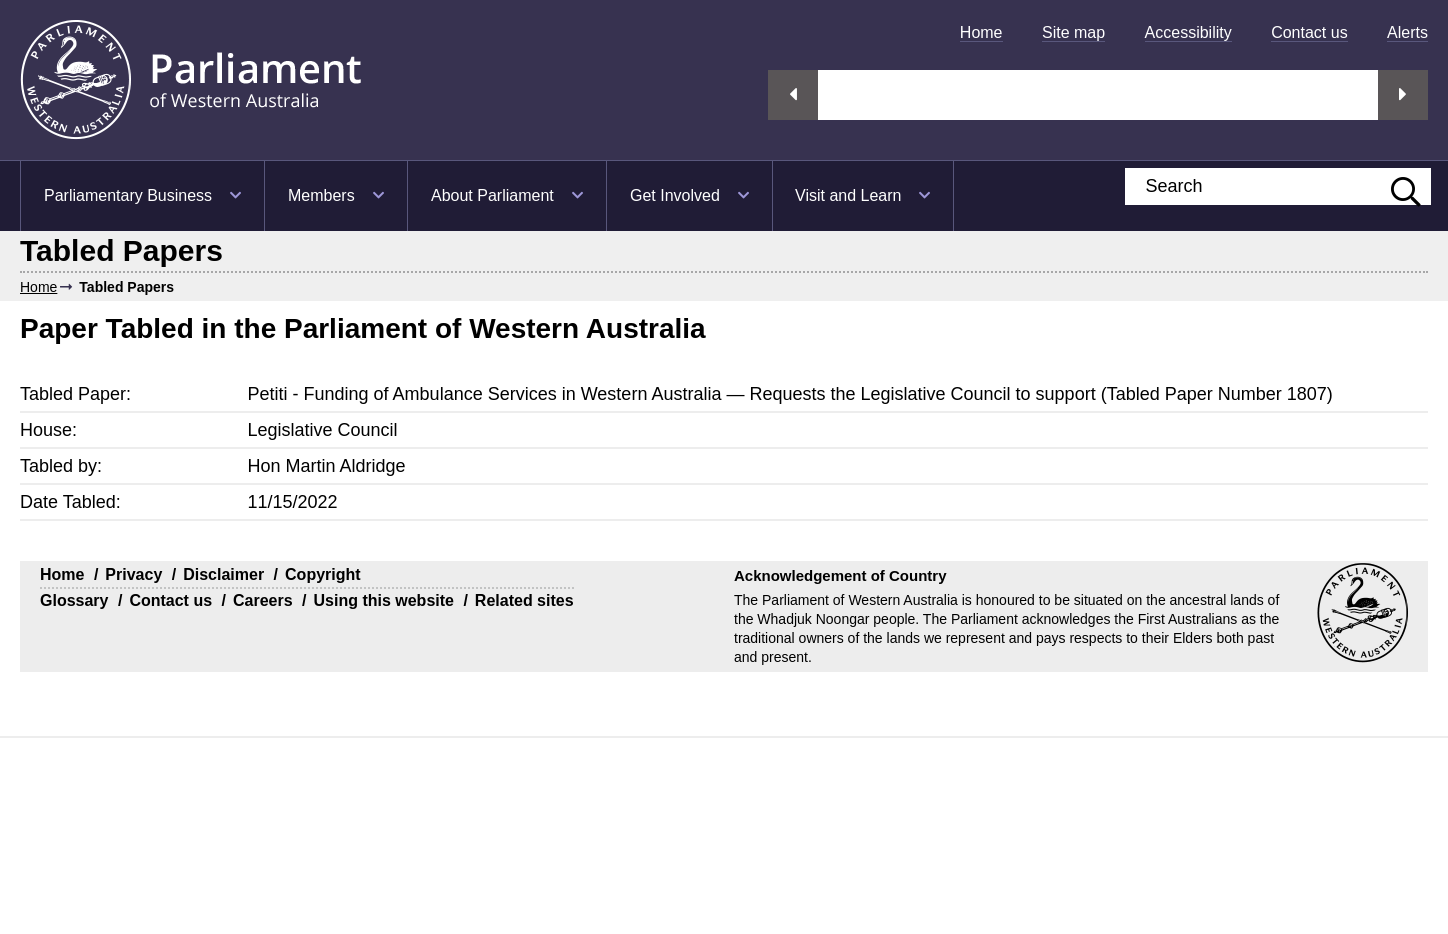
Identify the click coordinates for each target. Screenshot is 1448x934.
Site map (1073, 32)
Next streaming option (1403, 95)
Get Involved (675, 195)
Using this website (383, 600)
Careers (263, 600)
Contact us (1309, 32)
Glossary (74, 600)
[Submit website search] (1396, 186)
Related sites (524, 600)
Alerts (1407, 32)
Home (981, 32)
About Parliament (492, 195)
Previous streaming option (793, 95)
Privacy (133, 574)
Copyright (323, 574)
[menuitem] (981, 32)
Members (321, 195)
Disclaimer (223, 574)
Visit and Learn (848, 195)
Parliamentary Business (128, 195)
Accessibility (1188, 32)
